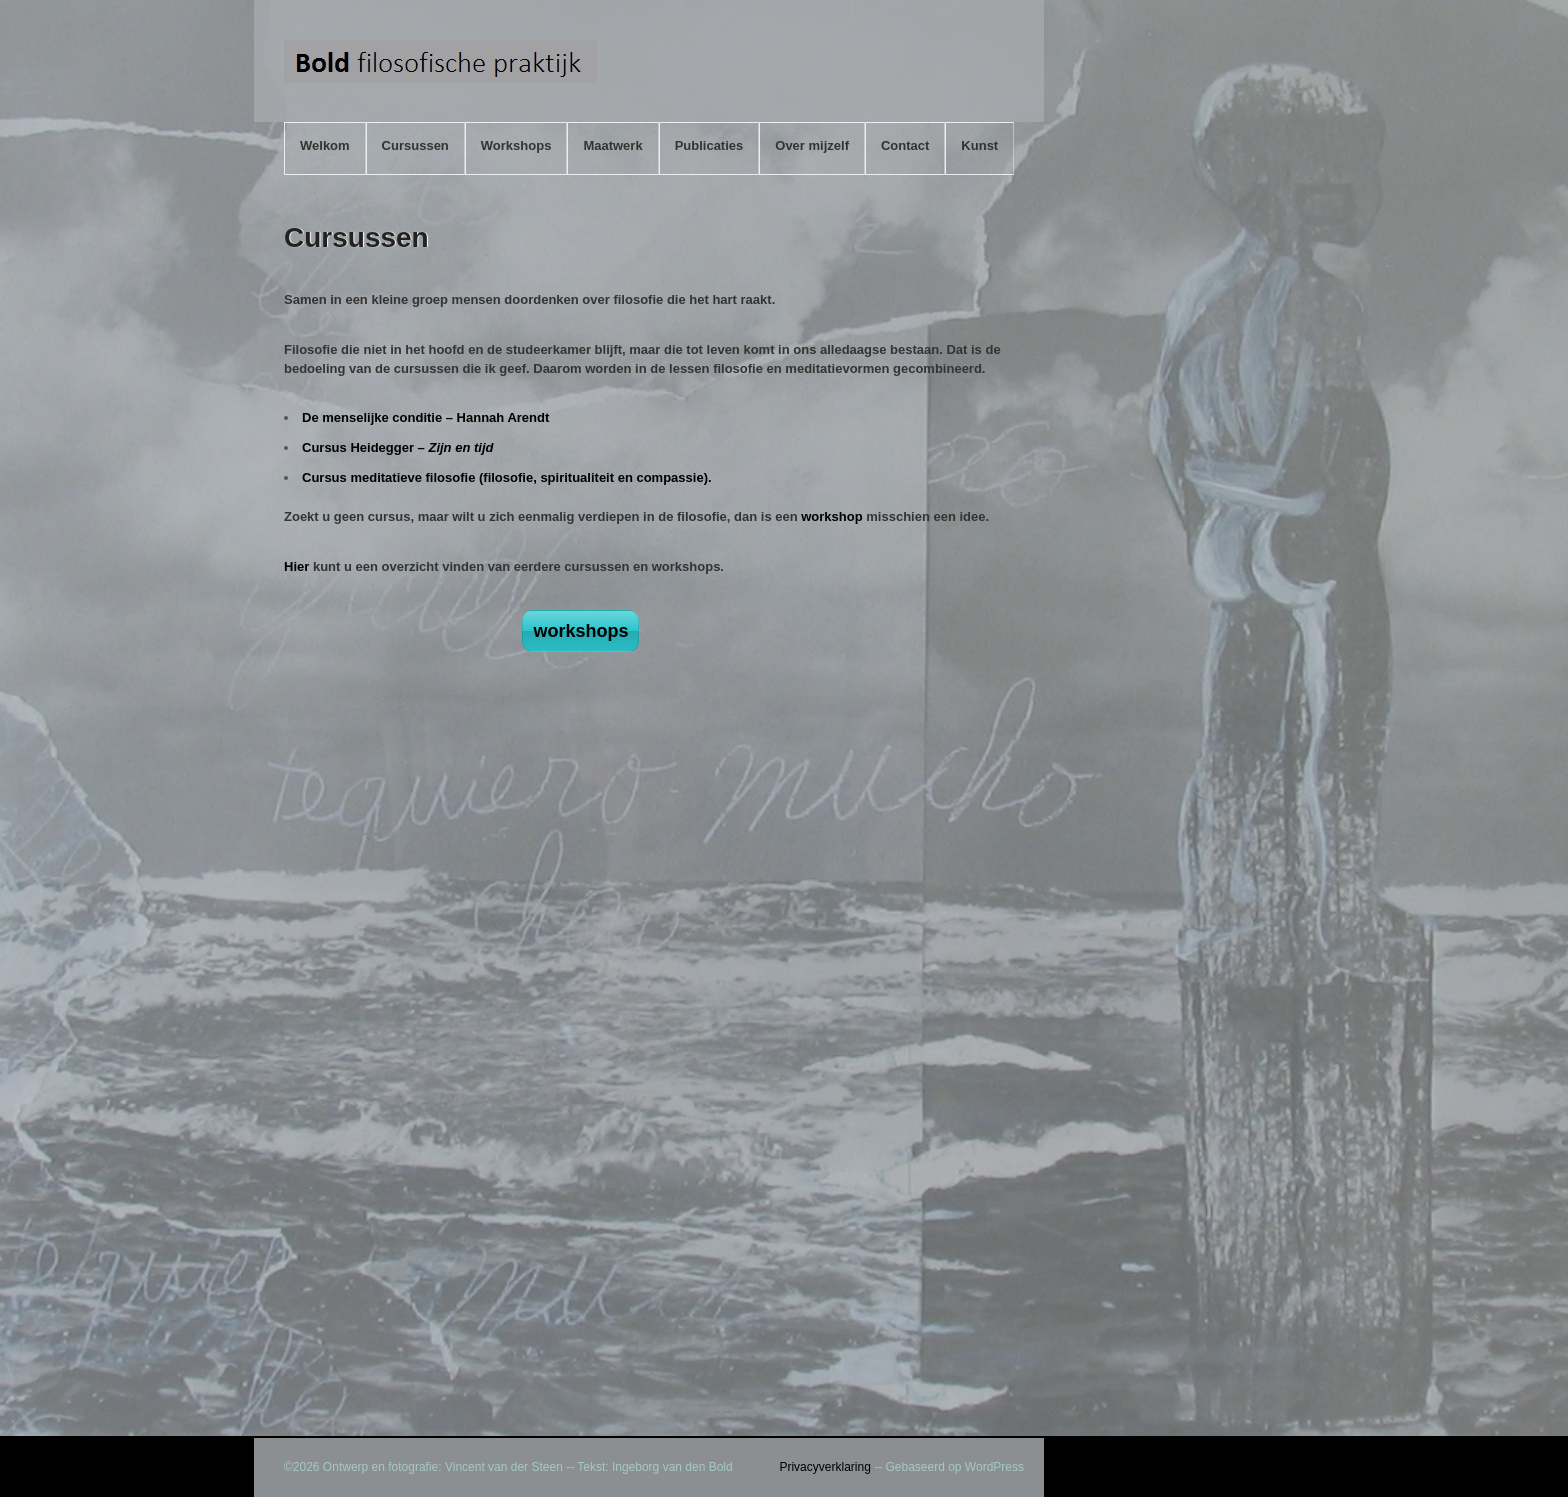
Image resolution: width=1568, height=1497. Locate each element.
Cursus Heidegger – (397, 447)
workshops (580, 631)
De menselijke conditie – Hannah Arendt (425, 417)
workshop (831, 516)
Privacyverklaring (824, 1467)
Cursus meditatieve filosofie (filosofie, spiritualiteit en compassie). (507, 477)
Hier (296, 566)
